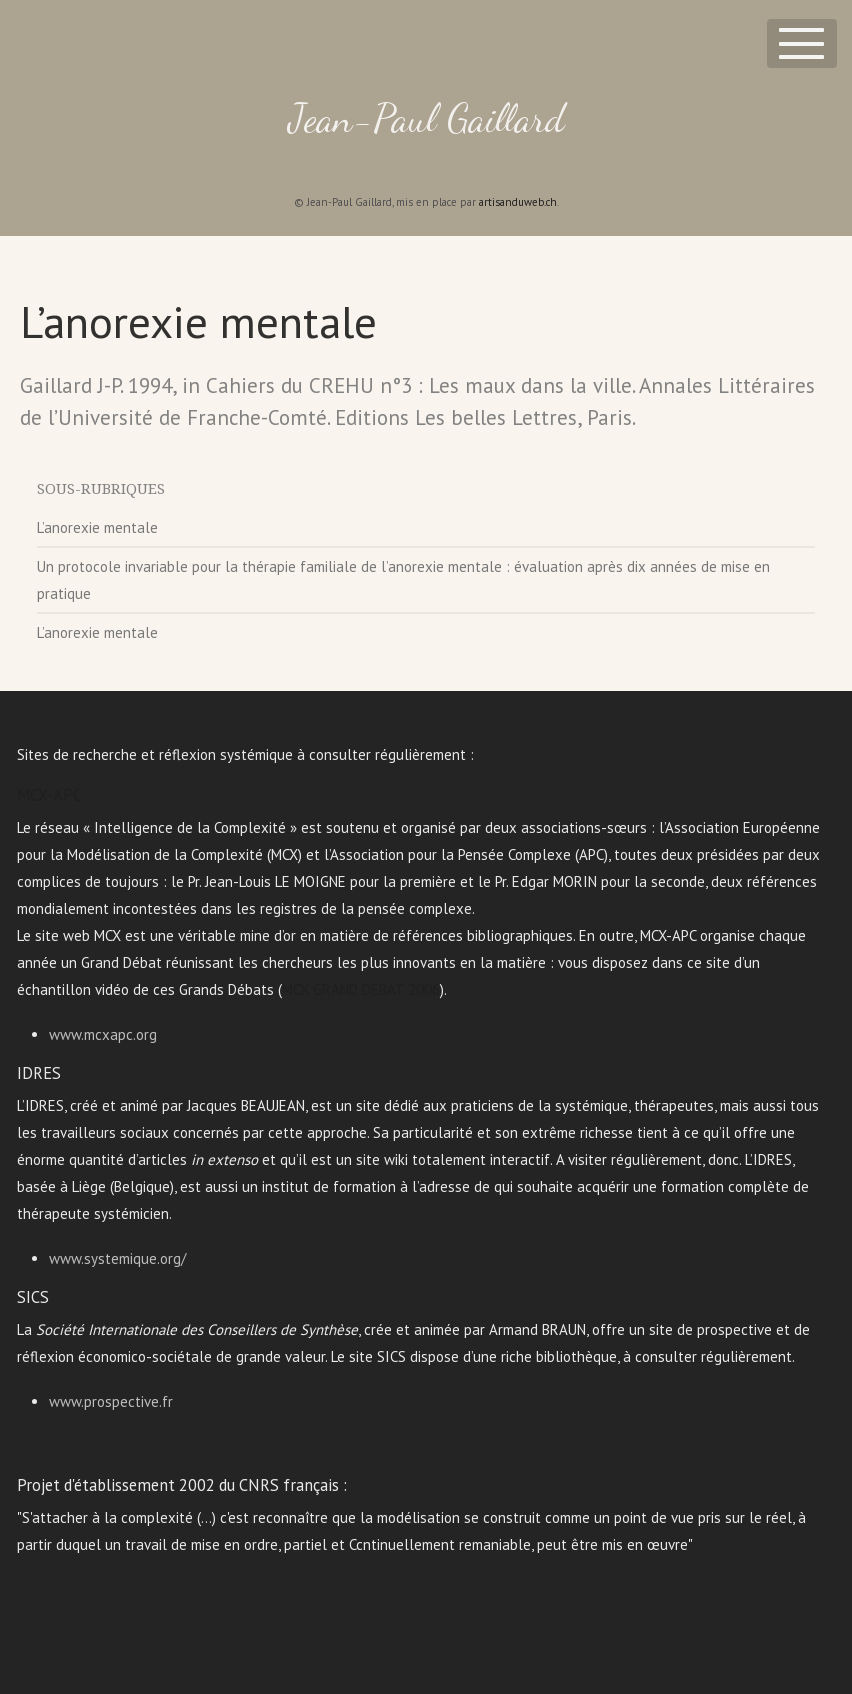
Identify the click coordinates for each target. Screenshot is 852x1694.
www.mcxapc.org (103, 1034)
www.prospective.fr (111, 1401)
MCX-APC (49, 795)
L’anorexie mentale (97, 527)
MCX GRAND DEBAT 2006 (361, 989)
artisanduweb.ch (518, 202)
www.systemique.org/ (117, 1258)
